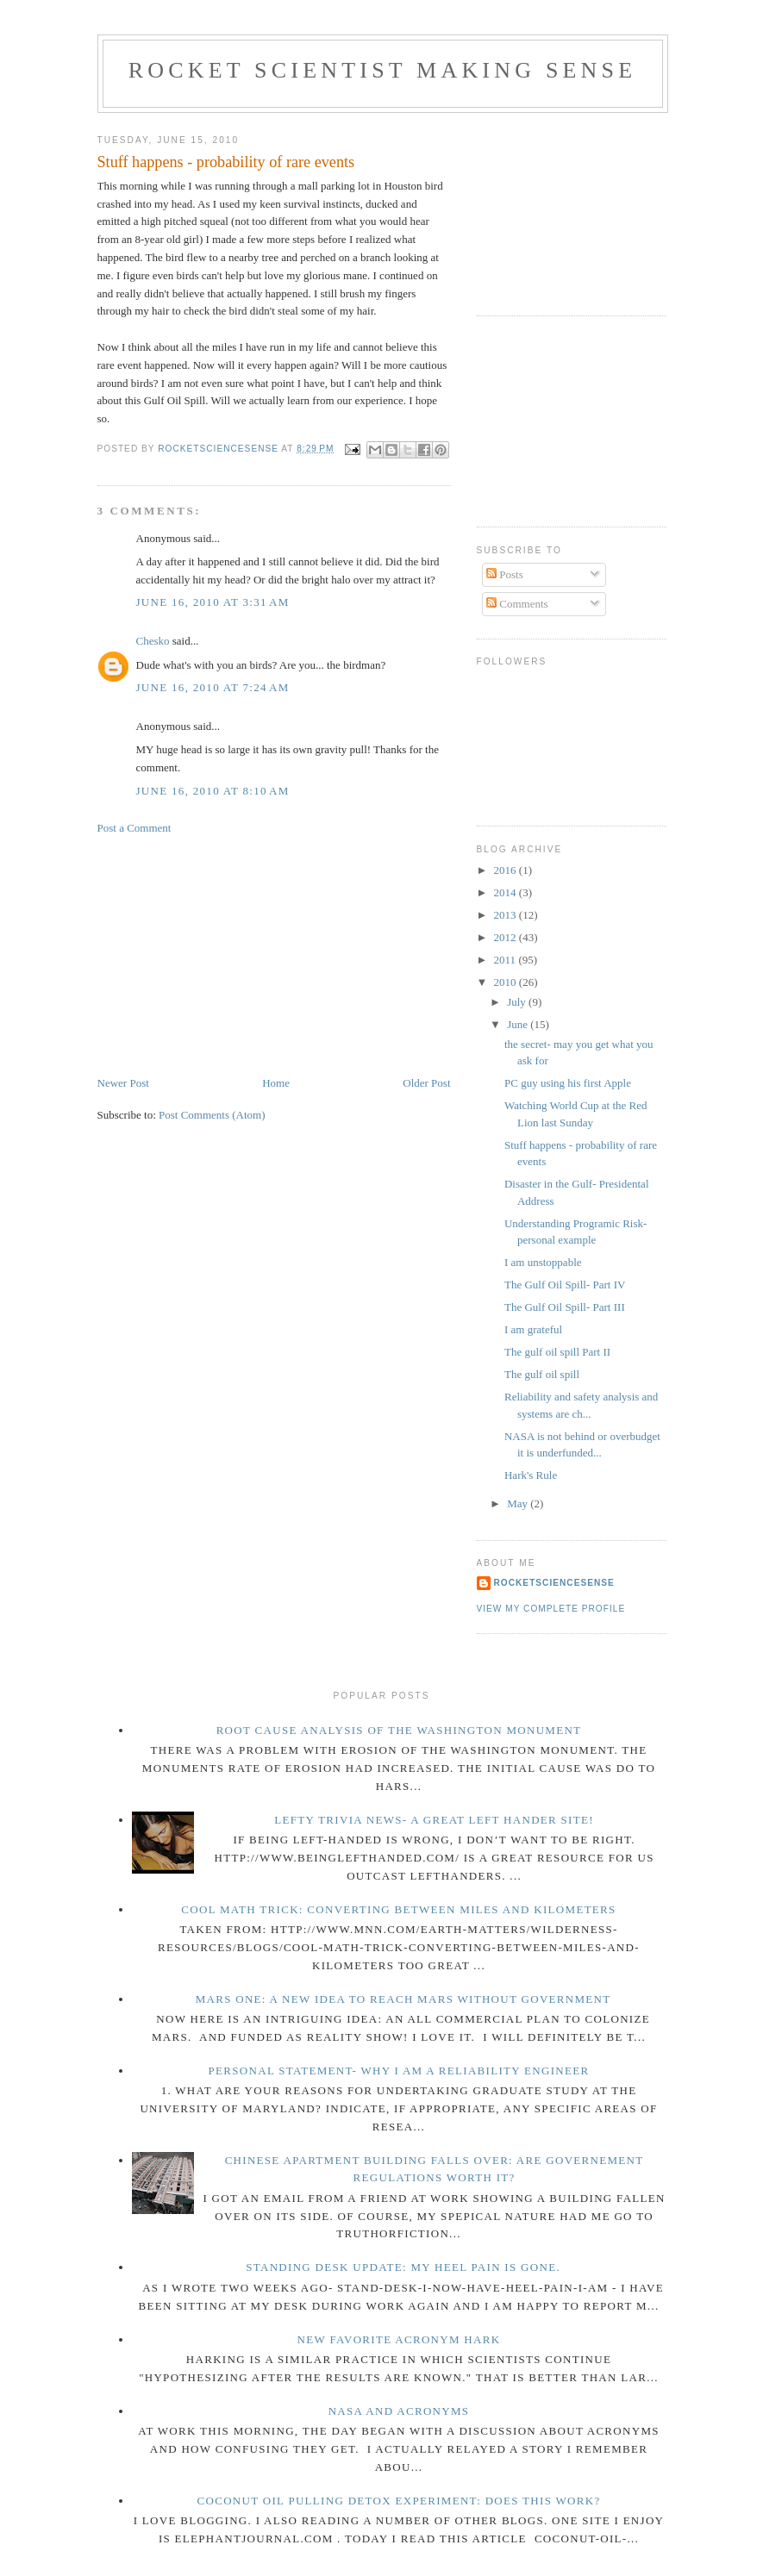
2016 (506, 870)
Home (276, 1082)
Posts (504, 574)
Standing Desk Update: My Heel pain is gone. (403, 2267)
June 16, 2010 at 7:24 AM (213, 687)
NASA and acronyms (399, 2410)
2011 (506, 959)
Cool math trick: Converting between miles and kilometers (398, 1909)
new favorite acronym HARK (399, 2339)
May (518, 1503)
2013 (506, 914)
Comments (517, 603)
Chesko (153, 640)
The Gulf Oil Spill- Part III (564, 1306)
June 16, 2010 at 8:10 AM (213, 790)
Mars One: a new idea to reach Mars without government (403, 1999)
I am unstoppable (543, 1262)
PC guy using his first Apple (567, 1082)
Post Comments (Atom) (212, 1114)
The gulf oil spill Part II (557, 1351)
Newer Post (123, 1082)
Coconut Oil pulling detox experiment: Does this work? (399, 2500)
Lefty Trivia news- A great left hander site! (434, 1819)
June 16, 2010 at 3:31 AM (213, 602)
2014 (506, 892)
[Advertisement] (226, 954)
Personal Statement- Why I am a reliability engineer (399, 2070)
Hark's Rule (530, 1475)
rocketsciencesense (554, 1582)
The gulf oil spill (541, 1374)
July (517, 1001)
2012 (506, 937)
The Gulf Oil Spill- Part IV (564, 1284)
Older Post (426, 1082)
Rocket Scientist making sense (382, 70)
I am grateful (533, 1329)
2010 (506, 982)
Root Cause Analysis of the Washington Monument (399, 1730)
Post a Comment (134, 827)
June (518, 1024)
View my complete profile (551, 1608)
